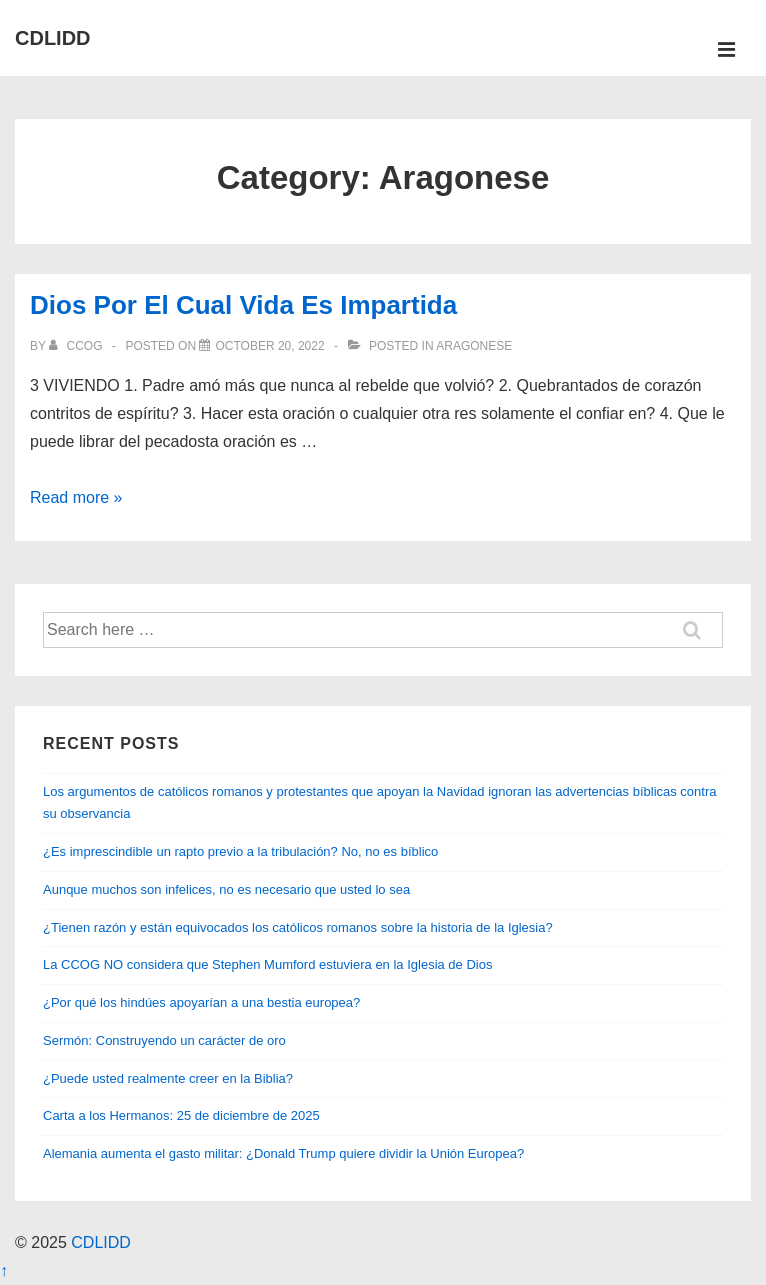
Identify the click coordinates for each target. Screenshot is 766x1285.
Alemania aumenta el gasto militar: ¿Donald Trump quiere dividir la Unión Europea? (283, 1153)
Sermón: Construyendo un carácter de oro (164, 1040)
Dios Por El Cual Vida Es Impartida (243, 305)
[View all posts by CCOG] (77, 346)
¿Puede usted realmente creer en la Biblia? (168, 1078)
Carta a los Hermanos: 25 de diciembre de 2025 (181, 1115)
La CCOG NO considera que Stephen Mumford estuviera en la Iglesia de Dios (267, 964)
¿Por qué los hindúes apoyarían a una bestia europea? (201, 1002)
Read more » (76, 497)
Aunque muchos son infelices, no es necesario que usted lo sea (226, 889)
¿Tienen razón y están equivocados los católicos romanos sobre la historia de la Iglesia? (298, 927)
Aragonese (474, 346)
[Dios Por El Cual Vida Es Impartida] (269, 346)
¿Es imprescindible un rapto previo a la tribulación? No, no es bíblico (240, 851)
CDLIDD (53, 38)
